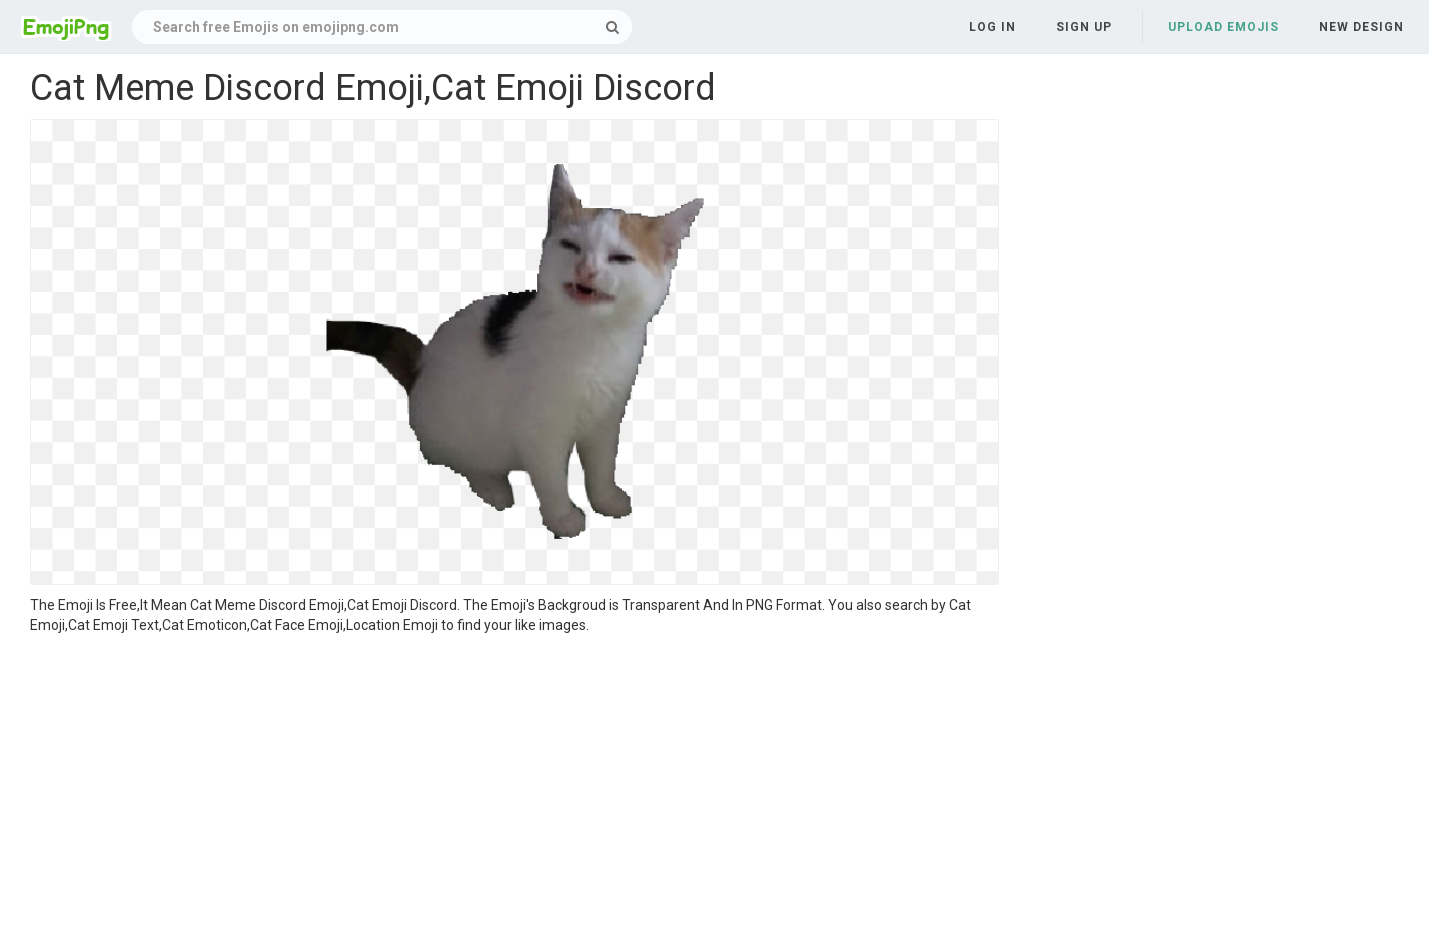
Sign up (1084, 27)
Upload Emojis (1223, 27)
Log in (992, 27)
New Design (1361, 27)
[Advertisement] (514, 785)
